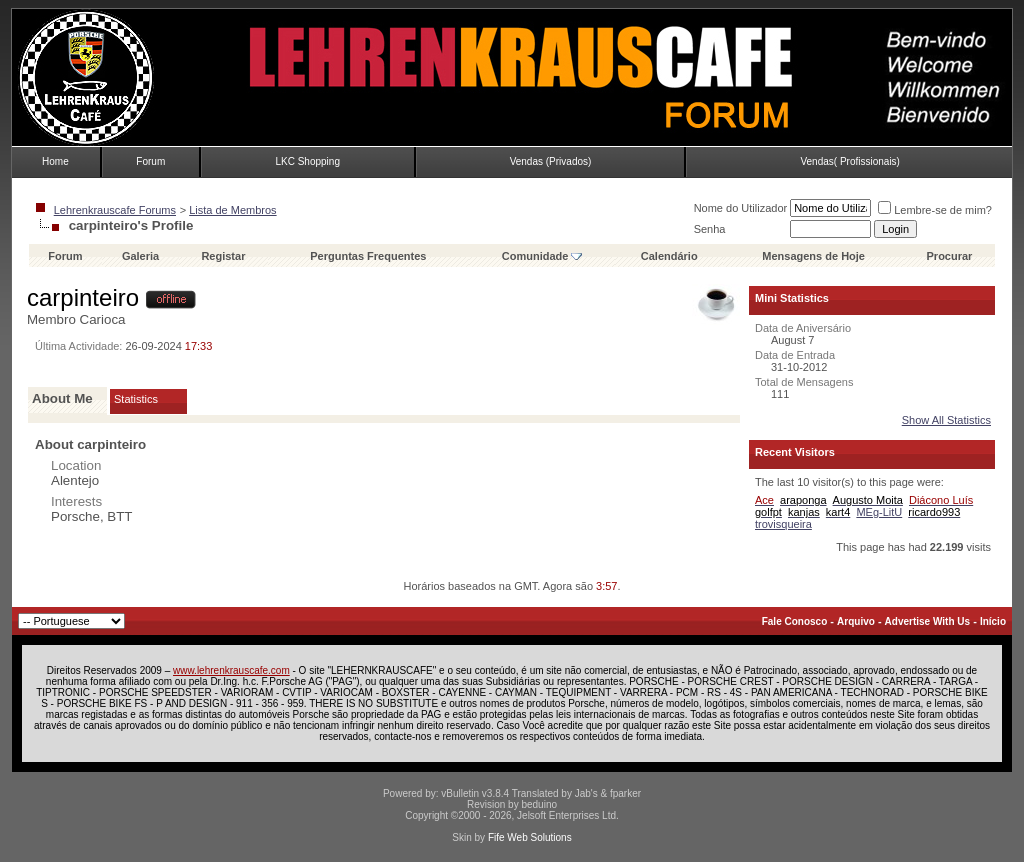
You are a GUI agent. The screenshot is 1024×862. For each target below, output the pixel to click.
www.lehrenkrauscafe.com (231, 670)
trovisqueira (783, 524)
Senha (710, 229)
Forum (150, 161)
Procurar (950, 256)
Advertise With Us (927, 621)
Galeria (140, 256)
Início (993, 621)
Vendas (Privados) (551, 161)
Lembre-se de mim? (935, 210)
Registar (223, 256)
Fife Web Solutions (530, 837)
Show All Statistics (946, 420)
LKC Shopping (307, 161)
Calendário (669, 256)
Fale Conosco (795, 621)
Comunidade (542, 256)
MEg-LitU (879, 512)
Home (55, 161)
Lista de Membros (232, 210)
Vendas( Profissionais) (850, 161)
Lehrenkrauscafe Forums (115, 210)
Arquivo (856, 621)
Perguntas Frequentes (368, 256)
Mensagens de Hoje (813, 256)
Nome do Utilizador (741, 208)
